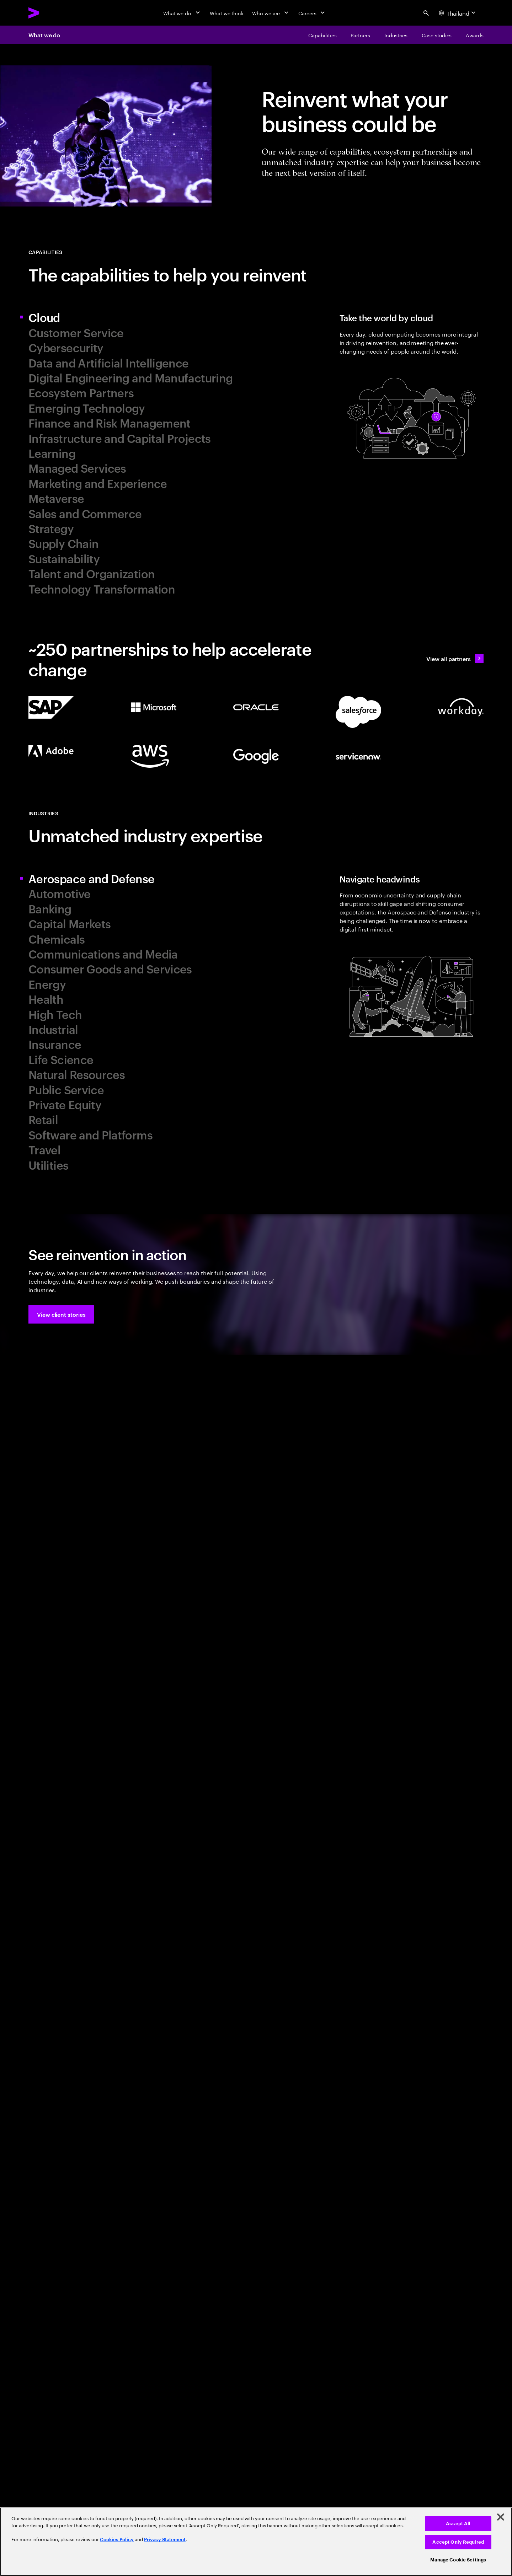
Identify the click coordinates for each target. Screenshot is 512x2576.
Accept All (458, 2523)
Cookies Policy (117, 2539)
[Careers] (312, 13)
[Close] (500, 2517)
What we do (44, 35)
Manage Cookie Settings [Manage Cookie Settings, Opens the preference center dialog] (458, 2560)
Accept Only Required (458, 2542)
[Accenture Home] (50, 12)
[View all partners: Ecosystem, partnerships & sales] (455, 658)
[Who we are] (271, 13)
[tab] (139, 317)
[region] (256, 2541)
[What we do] (182, 13)
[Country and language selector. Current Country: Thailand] (458, 12)
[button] (61, 1314)
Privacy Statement (165, 2539)
